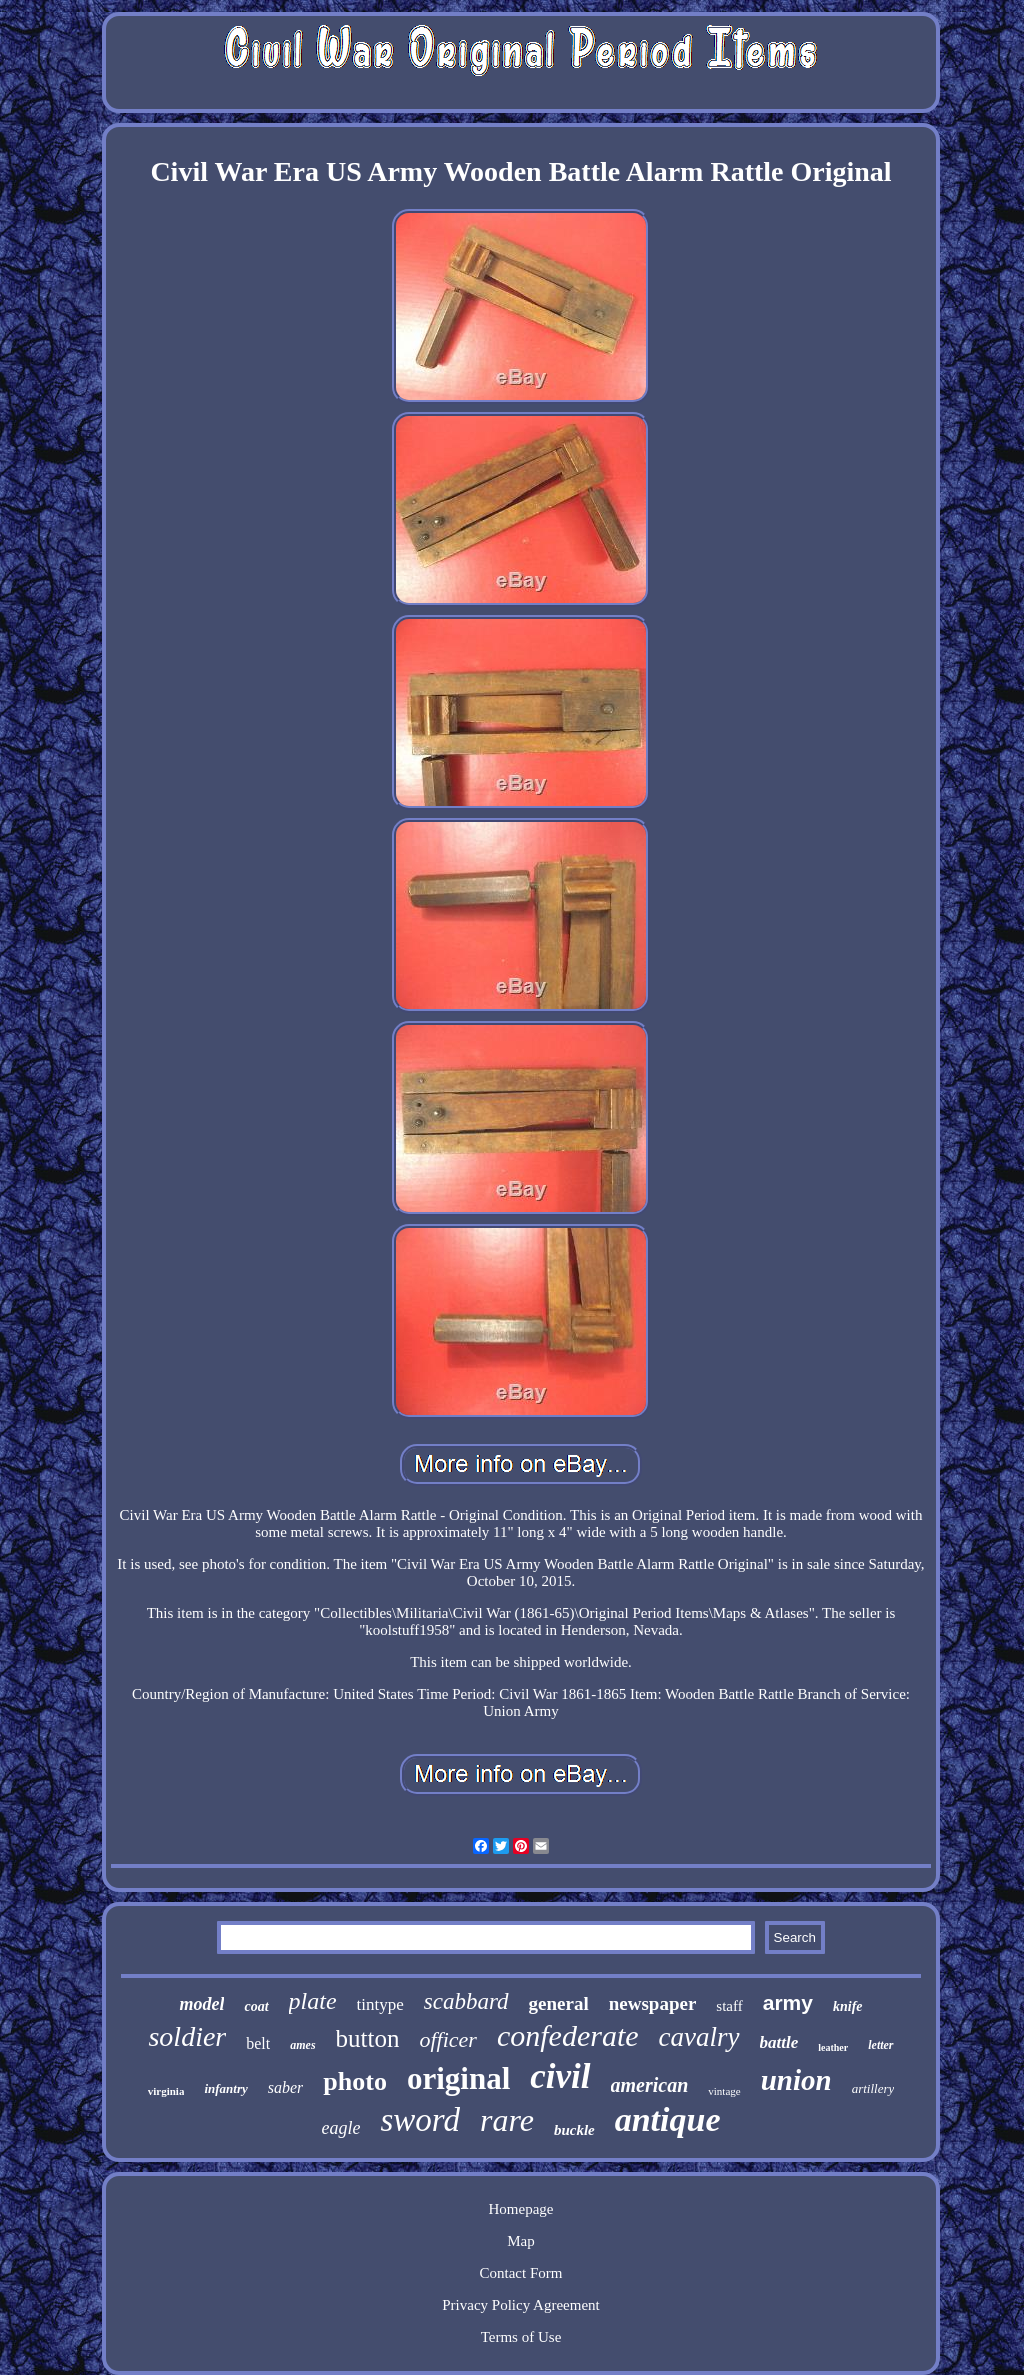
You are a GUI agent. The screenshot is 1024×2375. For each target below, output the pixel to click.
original (458, 2078)
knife (848, 2006)
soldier (187, 2036)
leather (833, 2047)
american (650, 2085)
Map (521, 2241)
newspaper (653, 2003)
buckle (574, 2130)
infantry (225, 2088)
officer (447, 2039)
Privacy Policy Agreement (520, 2305)
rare (507, 2120)
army (788, 2002)
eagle (340, 2128)
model (201, 2004)
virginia (166, 2091)
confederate (568, 2035)
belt (258, 2043)
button (368, 2038)
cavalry (699, 2037)
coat (256, 2006)
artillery (873, 2088)
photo (355, 2081)
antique (668, 2119)
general (559, 2003)
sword (419, 2120)
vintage (724, 2091)
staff (729, 2006)
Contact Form (521, 2273)
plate (313, 2001)
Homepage (521, 2209)
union (796, 2080)
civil (560, 2076)
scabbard (466, 2001)
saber (286, 2087)
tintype (380, 2004)
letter (880, 2045)
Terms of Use (521, 2337)
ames (302, 2045)
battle (779, 2042)
